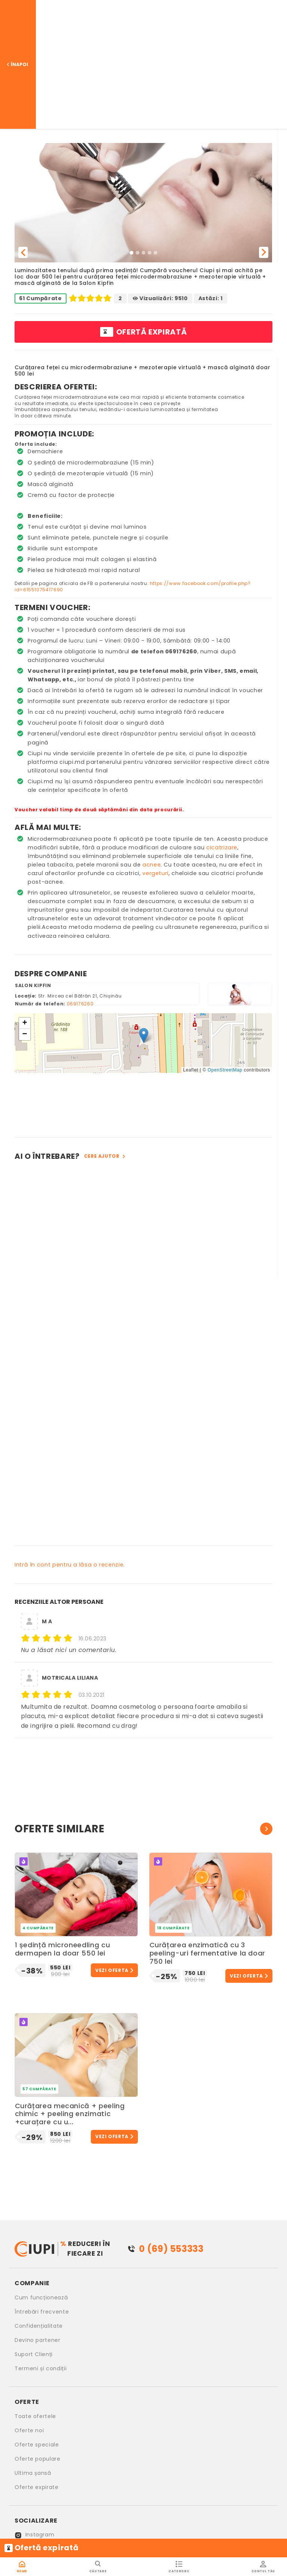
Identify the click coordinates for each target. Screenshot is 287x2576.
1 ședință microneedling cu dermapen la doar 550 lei (62, 1949)
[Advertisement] (143, 1104)
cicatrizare (221, 847)
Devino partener (38, 2340)
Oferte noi (29, 2430)
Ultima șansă (33, 2473)
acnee (151, 864)
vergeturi (155, 873)
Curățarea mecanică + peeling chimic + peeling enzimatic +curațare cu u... (70, 2114)
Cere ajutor (105, 1156)
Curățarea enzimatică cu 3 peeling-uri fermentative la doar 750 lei (207, 1953)
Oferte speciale (37, 2444)
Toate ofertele (35, 2416)
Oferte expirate (37, 2487)
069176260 (80, 1004)
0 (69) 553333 (171, 2249)
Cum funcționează (41, 2297)
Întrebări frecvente (42, 2311)
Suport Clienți (34, 2354)
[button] (23, 252)
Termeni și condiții (41, 2368)
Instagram (34, 2534)
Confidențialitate (39, 2326)
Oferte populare (38, 2459)
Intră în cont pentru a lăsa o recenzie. (70, 1564)
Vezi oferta (112, 1970)
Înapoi (16, 64)
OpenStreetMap (225, 1070)
